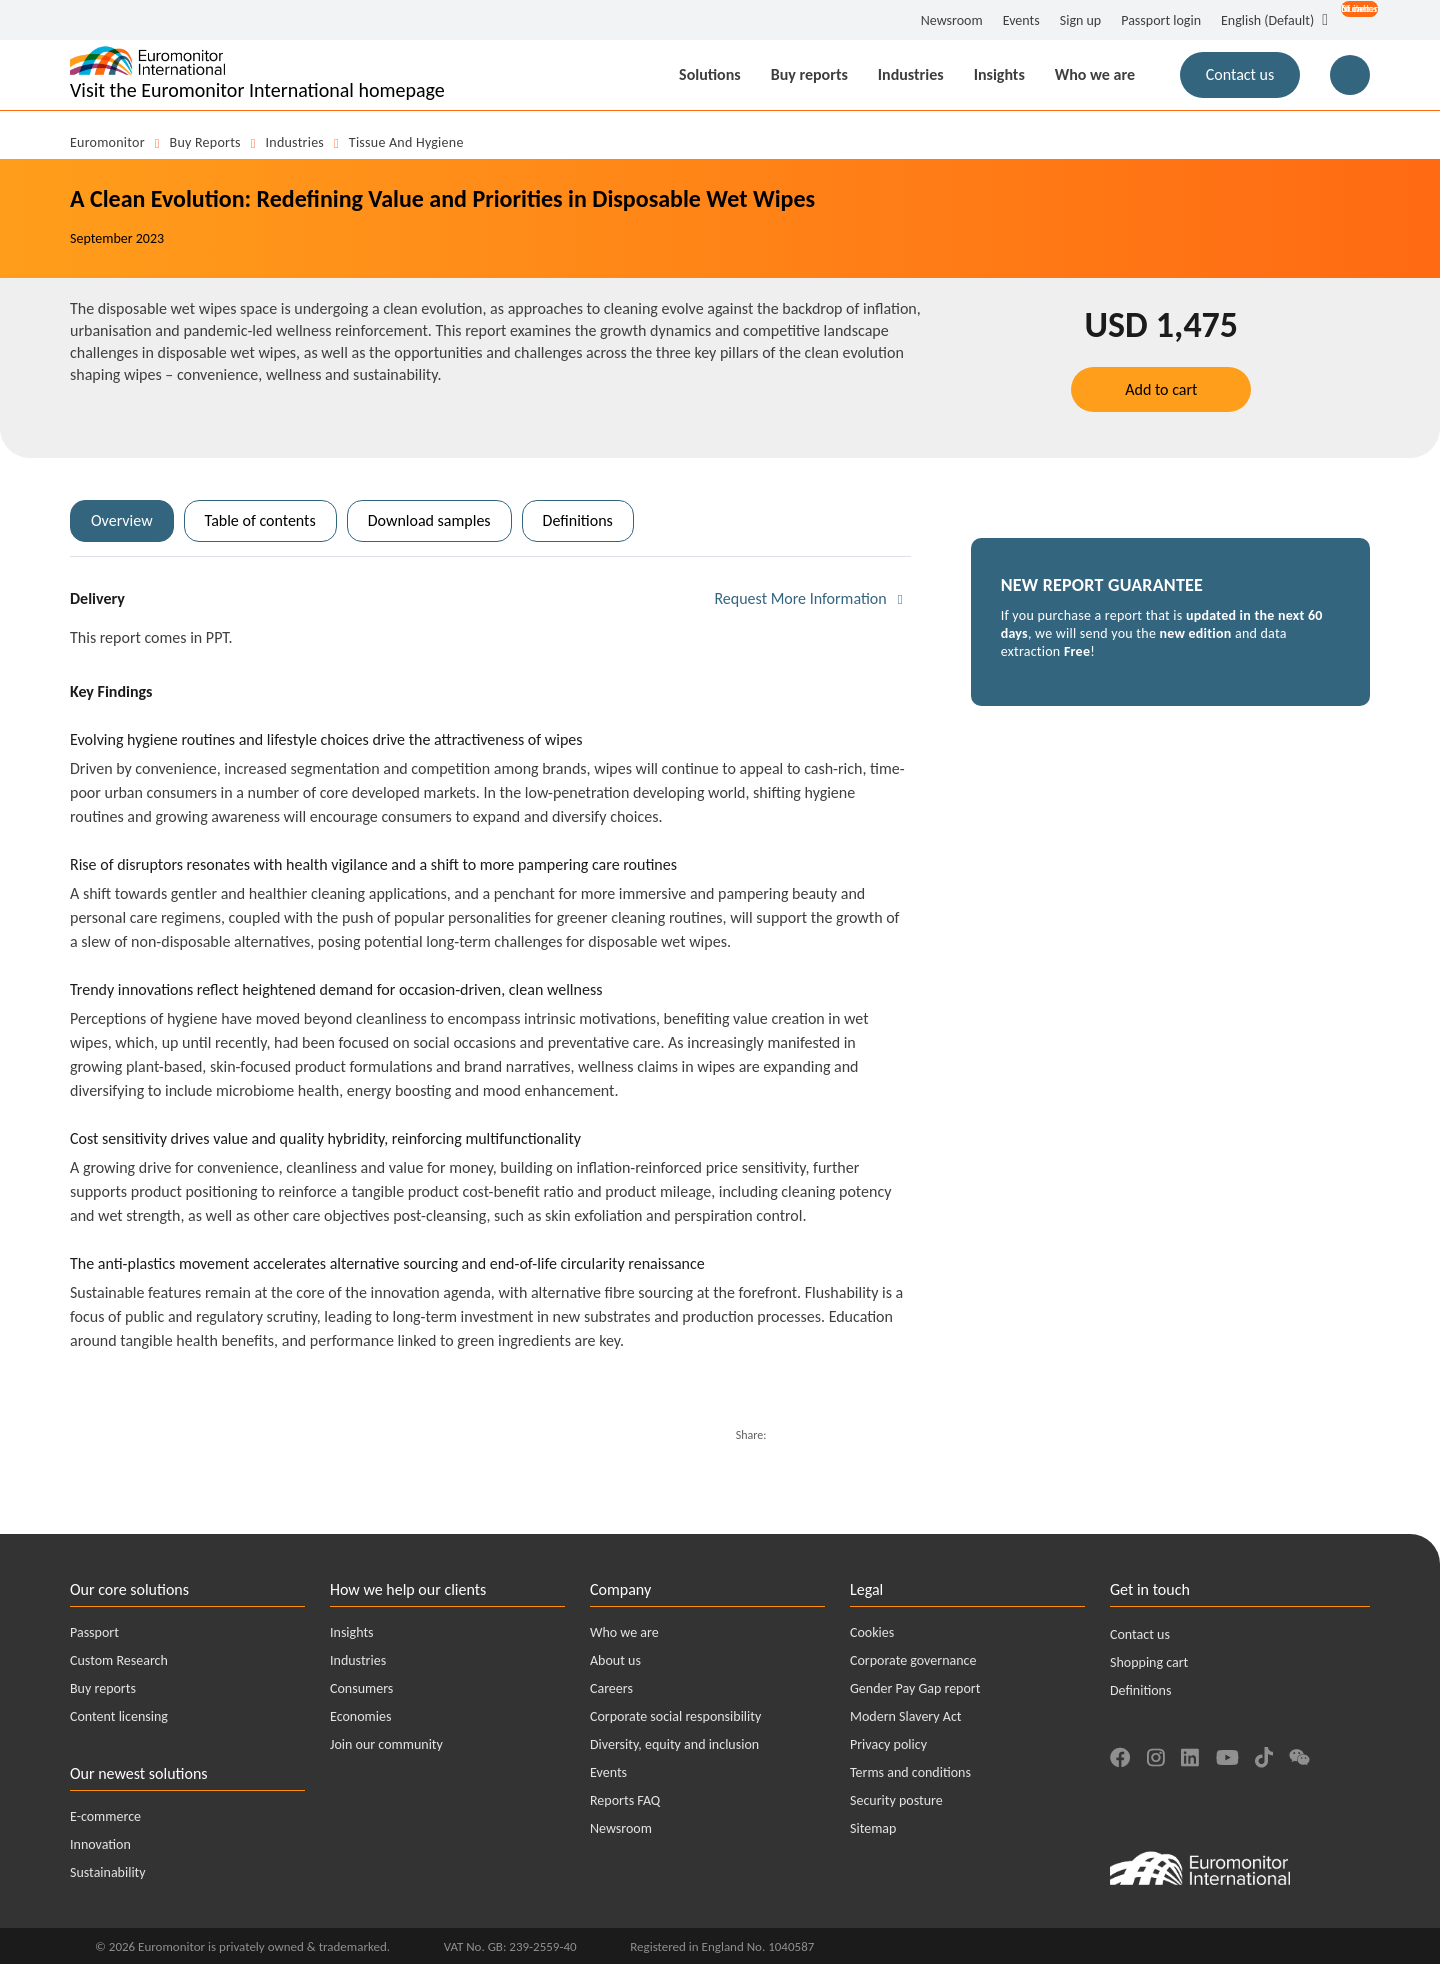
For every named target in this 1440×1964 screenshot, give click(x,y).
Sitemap (873, 1828)
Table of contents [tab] (260, 520)
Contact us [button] (1240, 74)
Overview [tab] (122, 520)
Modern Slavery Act (906, 1716)
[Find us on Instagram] (1155, 1755)
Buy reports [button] (809, 74)
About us (615, 1660)
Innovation (100, 1844)
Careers (611, 1688)
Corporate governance (913, 1660)
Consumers (361, 1688)
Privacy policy (888, 1744)
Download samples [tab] (429, 520)
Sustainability (108, 1872)
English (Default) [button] (1267, 20)
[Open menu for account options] (1349, 22)
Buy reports (205, 142)
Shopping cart (1149, 1662)
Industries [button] (911, 74)
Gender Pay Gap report (915, 1688)
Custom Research (119, 1660)
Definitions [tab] (578, 520)
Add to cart (1161, 389)
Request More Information (800, 598)
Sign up (1080, 20)
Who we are (624, 1632)
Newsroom (952, 20)
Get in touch (1150, 1589)
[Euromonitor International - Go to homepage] (257, 75)
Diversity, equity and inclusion (674, 1744)
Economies (360, 1716)
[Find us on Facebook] (1120, 1755)
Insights (352, 1632)
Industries (295, 142)
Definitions (1140, 1690)
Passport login (1161, 20)
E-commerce (105, 1816)
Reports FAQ (625, 1800)
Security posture (896, 1800)
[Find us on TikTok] (1264, 1755)
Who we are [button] (1095, 74)
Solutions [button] (710, 74)
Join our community (386, 1744)
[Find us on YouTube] (1227, 1755)
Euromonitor (107, 142)
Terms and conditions (910, 1772)
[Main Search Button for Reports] (1350, 75)
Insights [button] (999, 74)
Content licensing (119, 1716)
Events (1021, 20)
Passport (94, 1632)
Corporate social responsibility (675, 1716)
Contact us (1140, 1634)
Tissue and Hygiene (406, 142)
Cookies (872, 1632)
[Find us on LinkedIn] (1190, 1755)
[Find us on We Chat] (1299, 1755)
